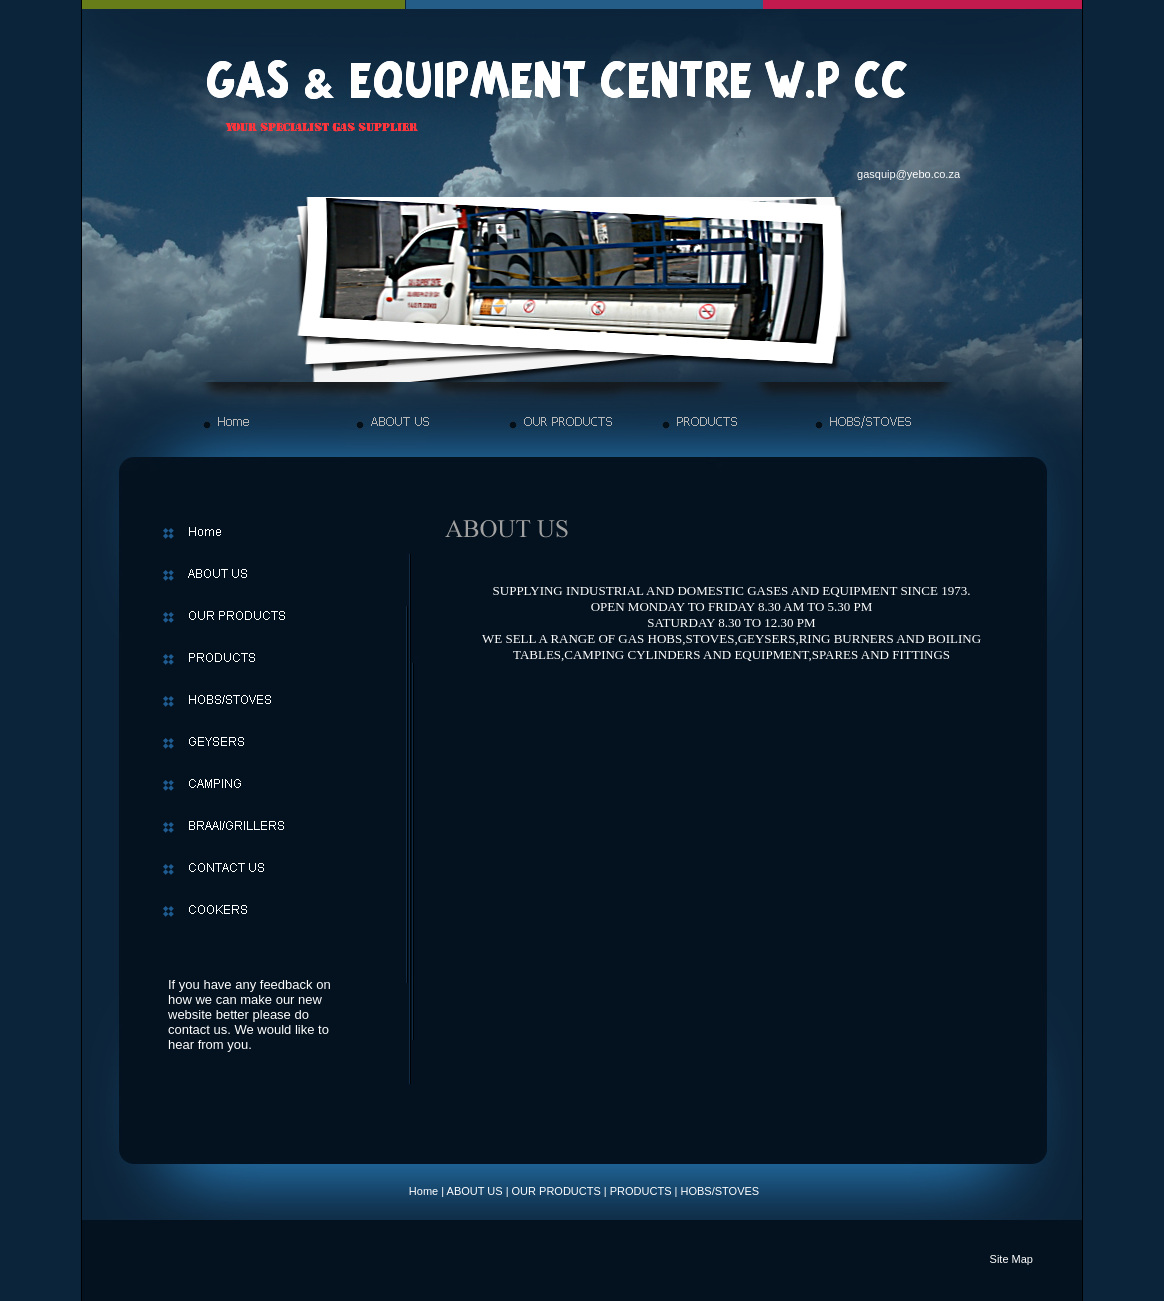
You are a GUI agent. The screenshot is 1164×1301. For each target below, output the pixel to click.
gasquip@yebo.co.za (908, 174)
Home (423, 1191)
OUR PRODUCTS (556, 1191)
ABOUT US (475, 1191)
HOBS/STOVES (720, 1191)
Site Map (1011, 1259)
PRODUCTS (641, 1191)
